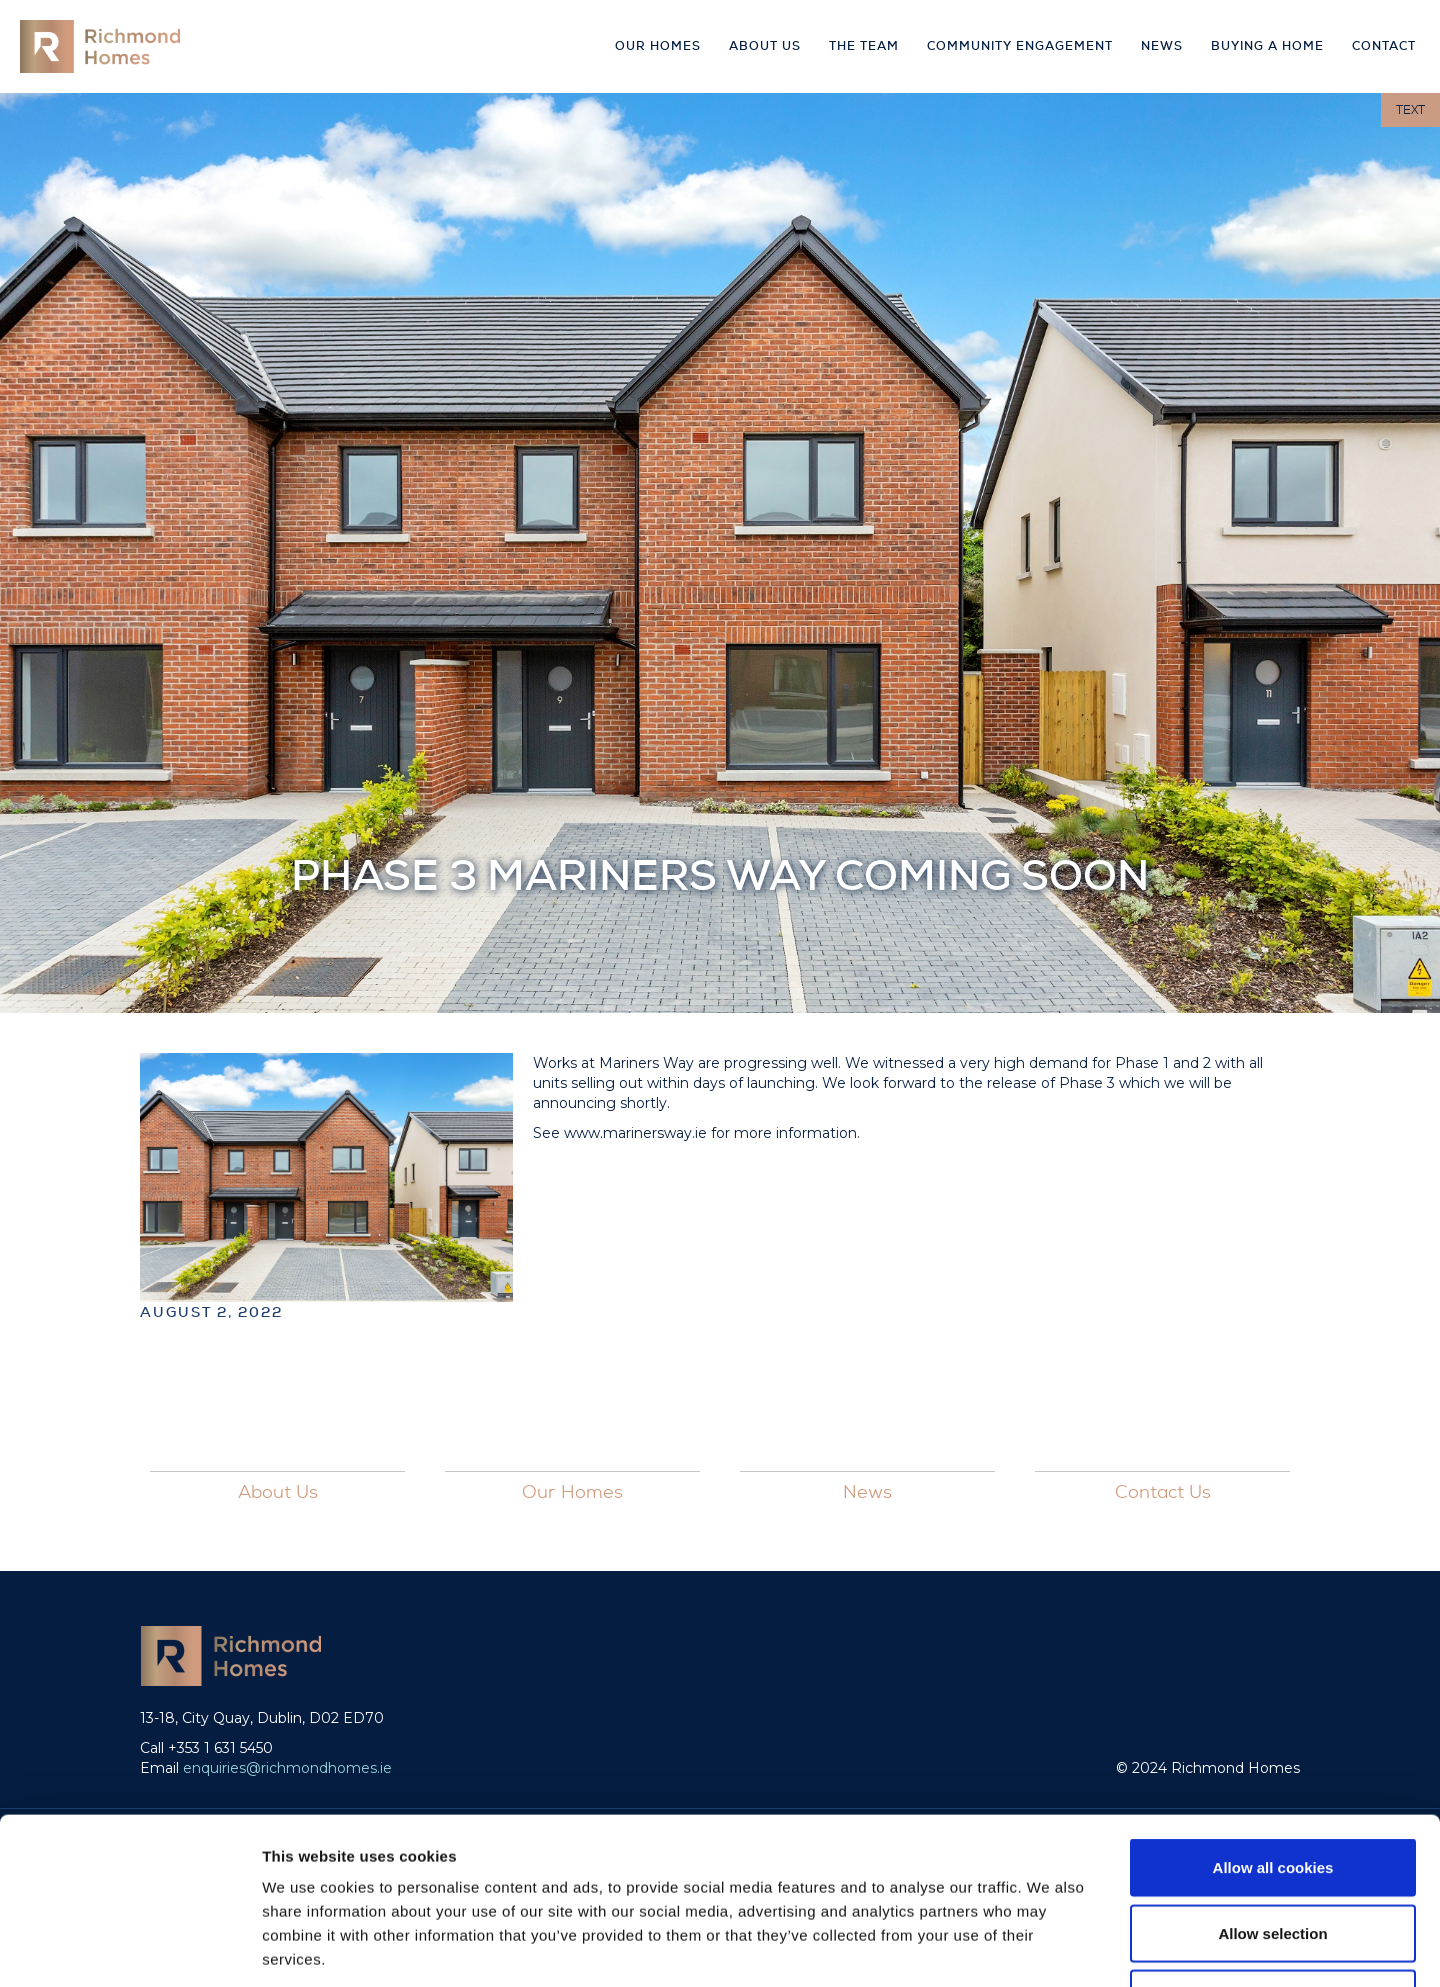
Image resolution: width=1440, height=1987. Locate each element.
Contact (1384, 46)
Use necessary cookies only (1273, 1855)
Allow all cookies (1273, 1724)
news (1162, 46)
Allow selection (1272, 1790)
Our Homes (658, 46)
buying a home (1267, 46)
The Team (864, 46)
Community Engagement (1020, 46)
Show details (1206, 1947)
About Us (765, 46)
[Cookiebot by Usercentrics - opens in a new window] (129, 1948)
